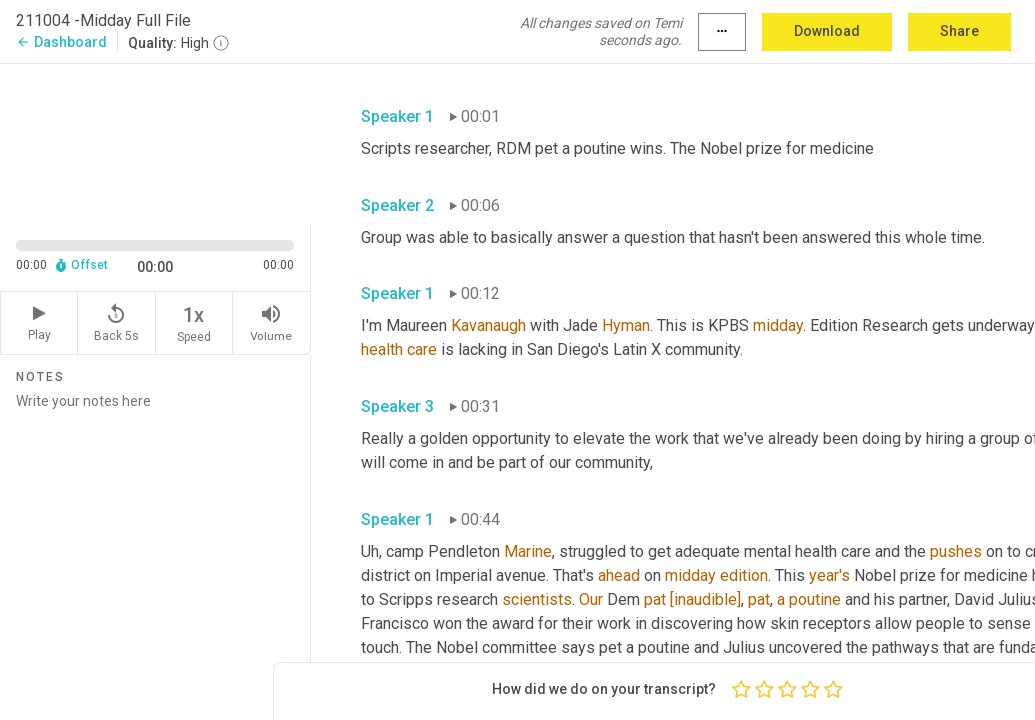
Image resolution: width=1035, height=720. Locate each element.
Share (959, 31)
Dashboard (61, 42)
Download (827, 31)
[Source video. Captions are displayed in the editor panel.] (155, 141)
